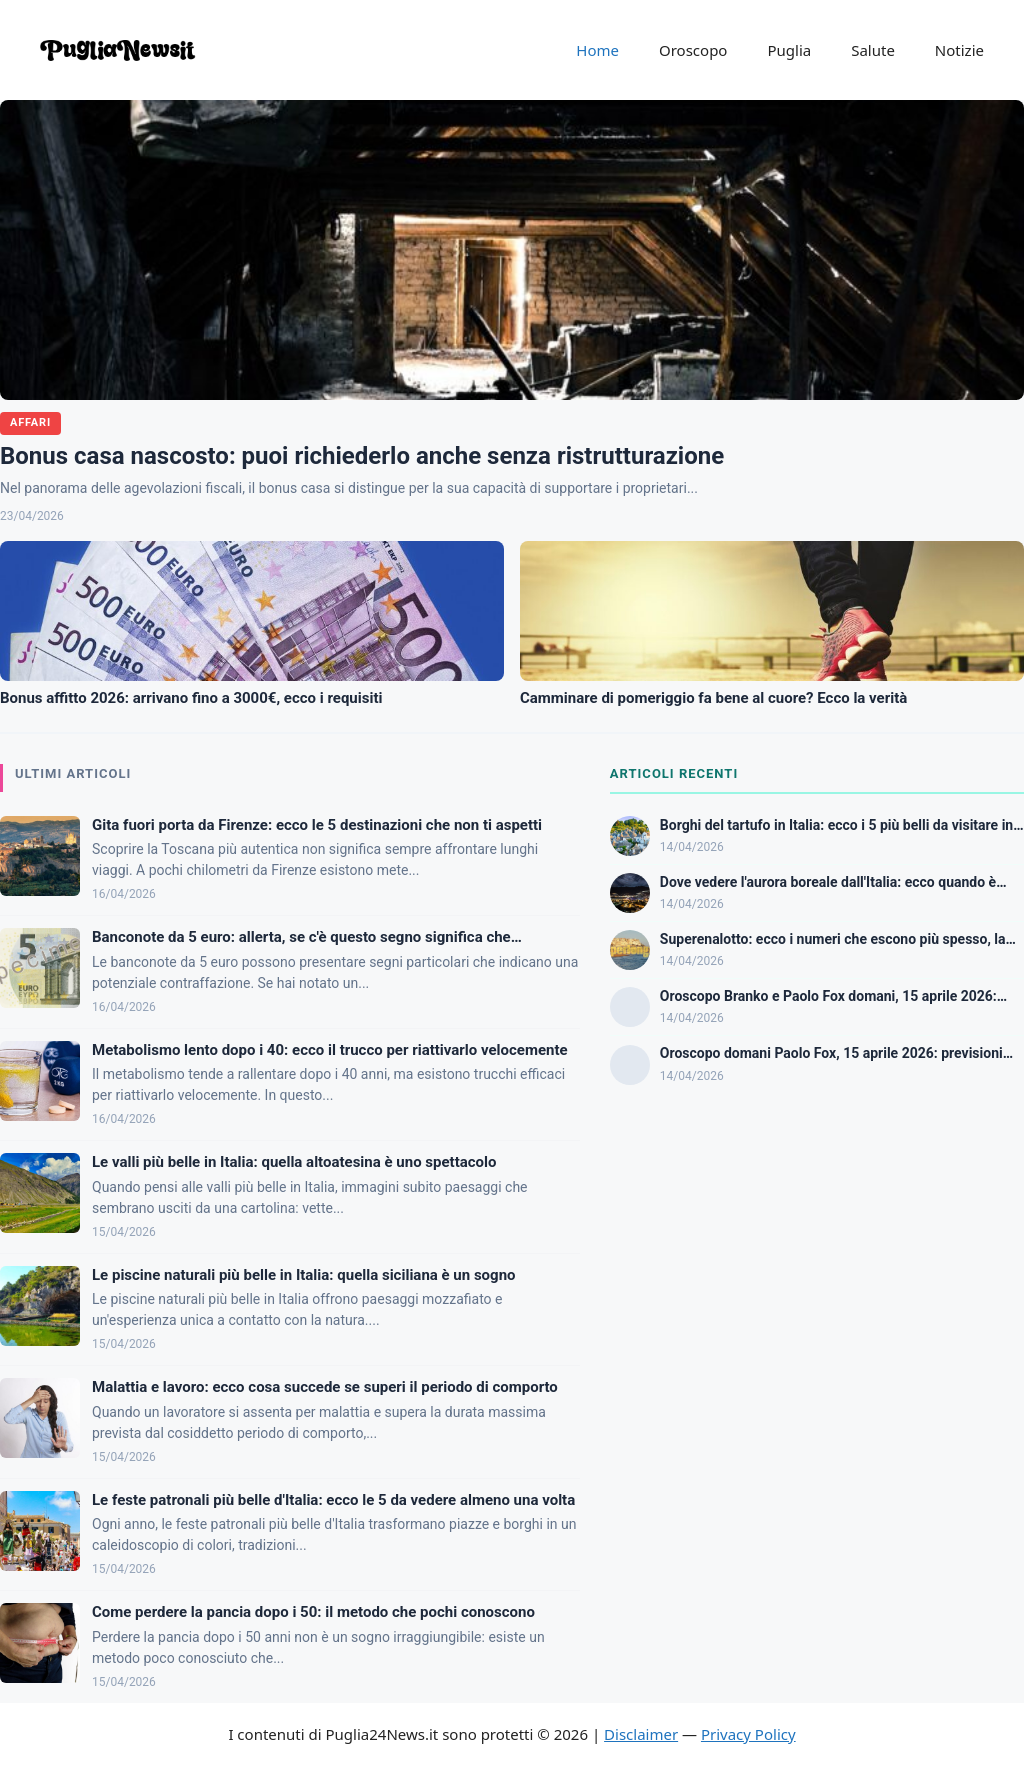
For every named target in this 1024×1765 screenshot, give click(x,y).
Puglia (789, 50)
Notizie (959, 50)
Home (597, 50)
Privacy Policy (748, 1734)
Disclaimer (641, 1734)
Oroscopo (693, 50)
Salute (873, 50)
